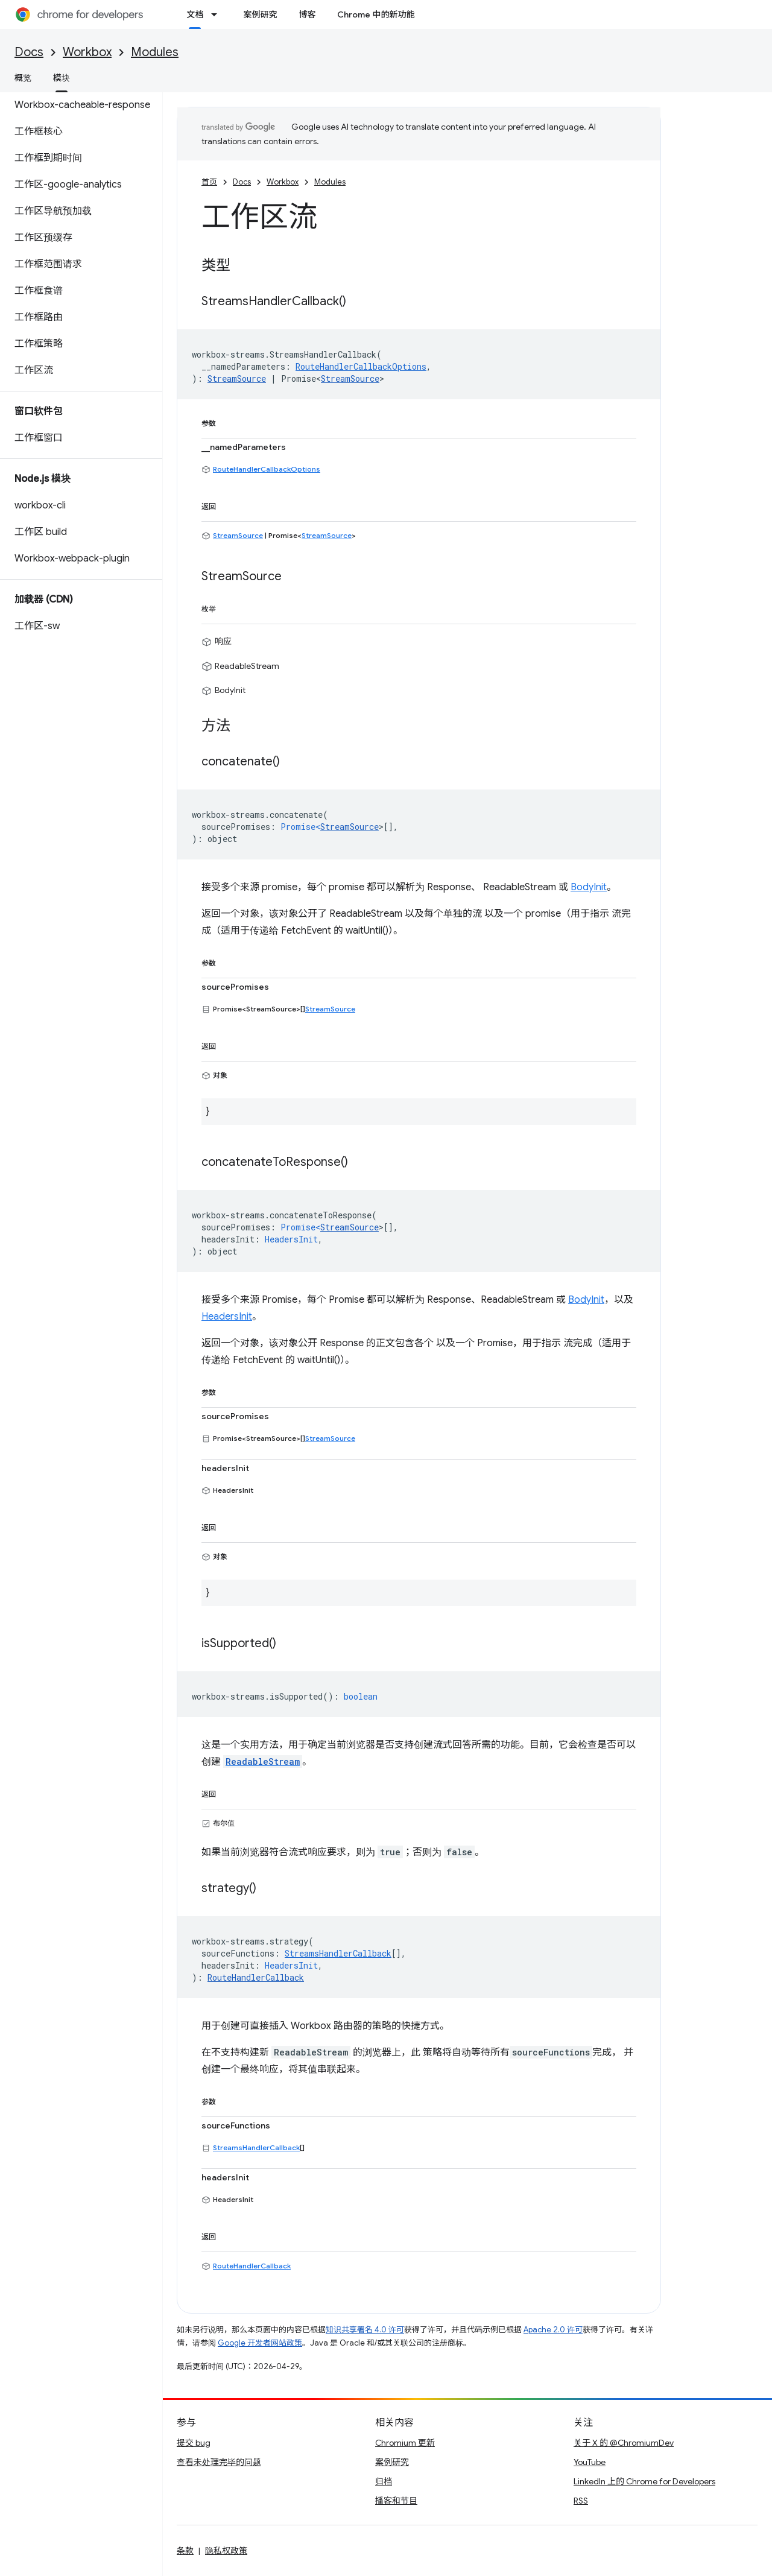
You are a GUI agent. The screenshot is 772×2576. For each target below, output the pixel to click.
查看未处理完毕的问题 (219, 2462)
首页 (209, 182)
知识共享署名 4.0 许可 (365, 2329)
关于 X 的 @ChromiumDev (624, 2442)
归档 (383, 2481)
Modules (155, 52)
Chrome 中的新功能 (375, 14)
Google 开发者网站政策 (260, 2343)
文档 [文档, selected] (194, 14)
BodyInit (589, 887)
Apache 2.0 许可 (553, 2329)
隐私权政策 (226, 2550)
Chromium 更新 (405, 2442)
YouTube (590, 2462)
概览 (22, 77)
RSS (581, 2500)
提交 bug (193, 2442)
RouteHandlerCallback (252, 2265)
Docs (28, 52)
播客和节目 (396, 2500)
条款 (185, 2550)
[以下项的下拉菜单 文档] (217, 14)
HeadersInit (226, 1317)
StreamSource (350, 378)
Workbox (87, 52)
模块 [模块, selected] (61, 77)
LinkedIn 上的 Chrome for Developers (644, 2481)
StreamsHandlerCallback (256, 2147)
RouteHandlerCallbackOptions (266, 468)
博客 (307, 14)
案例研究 (260, 14)
